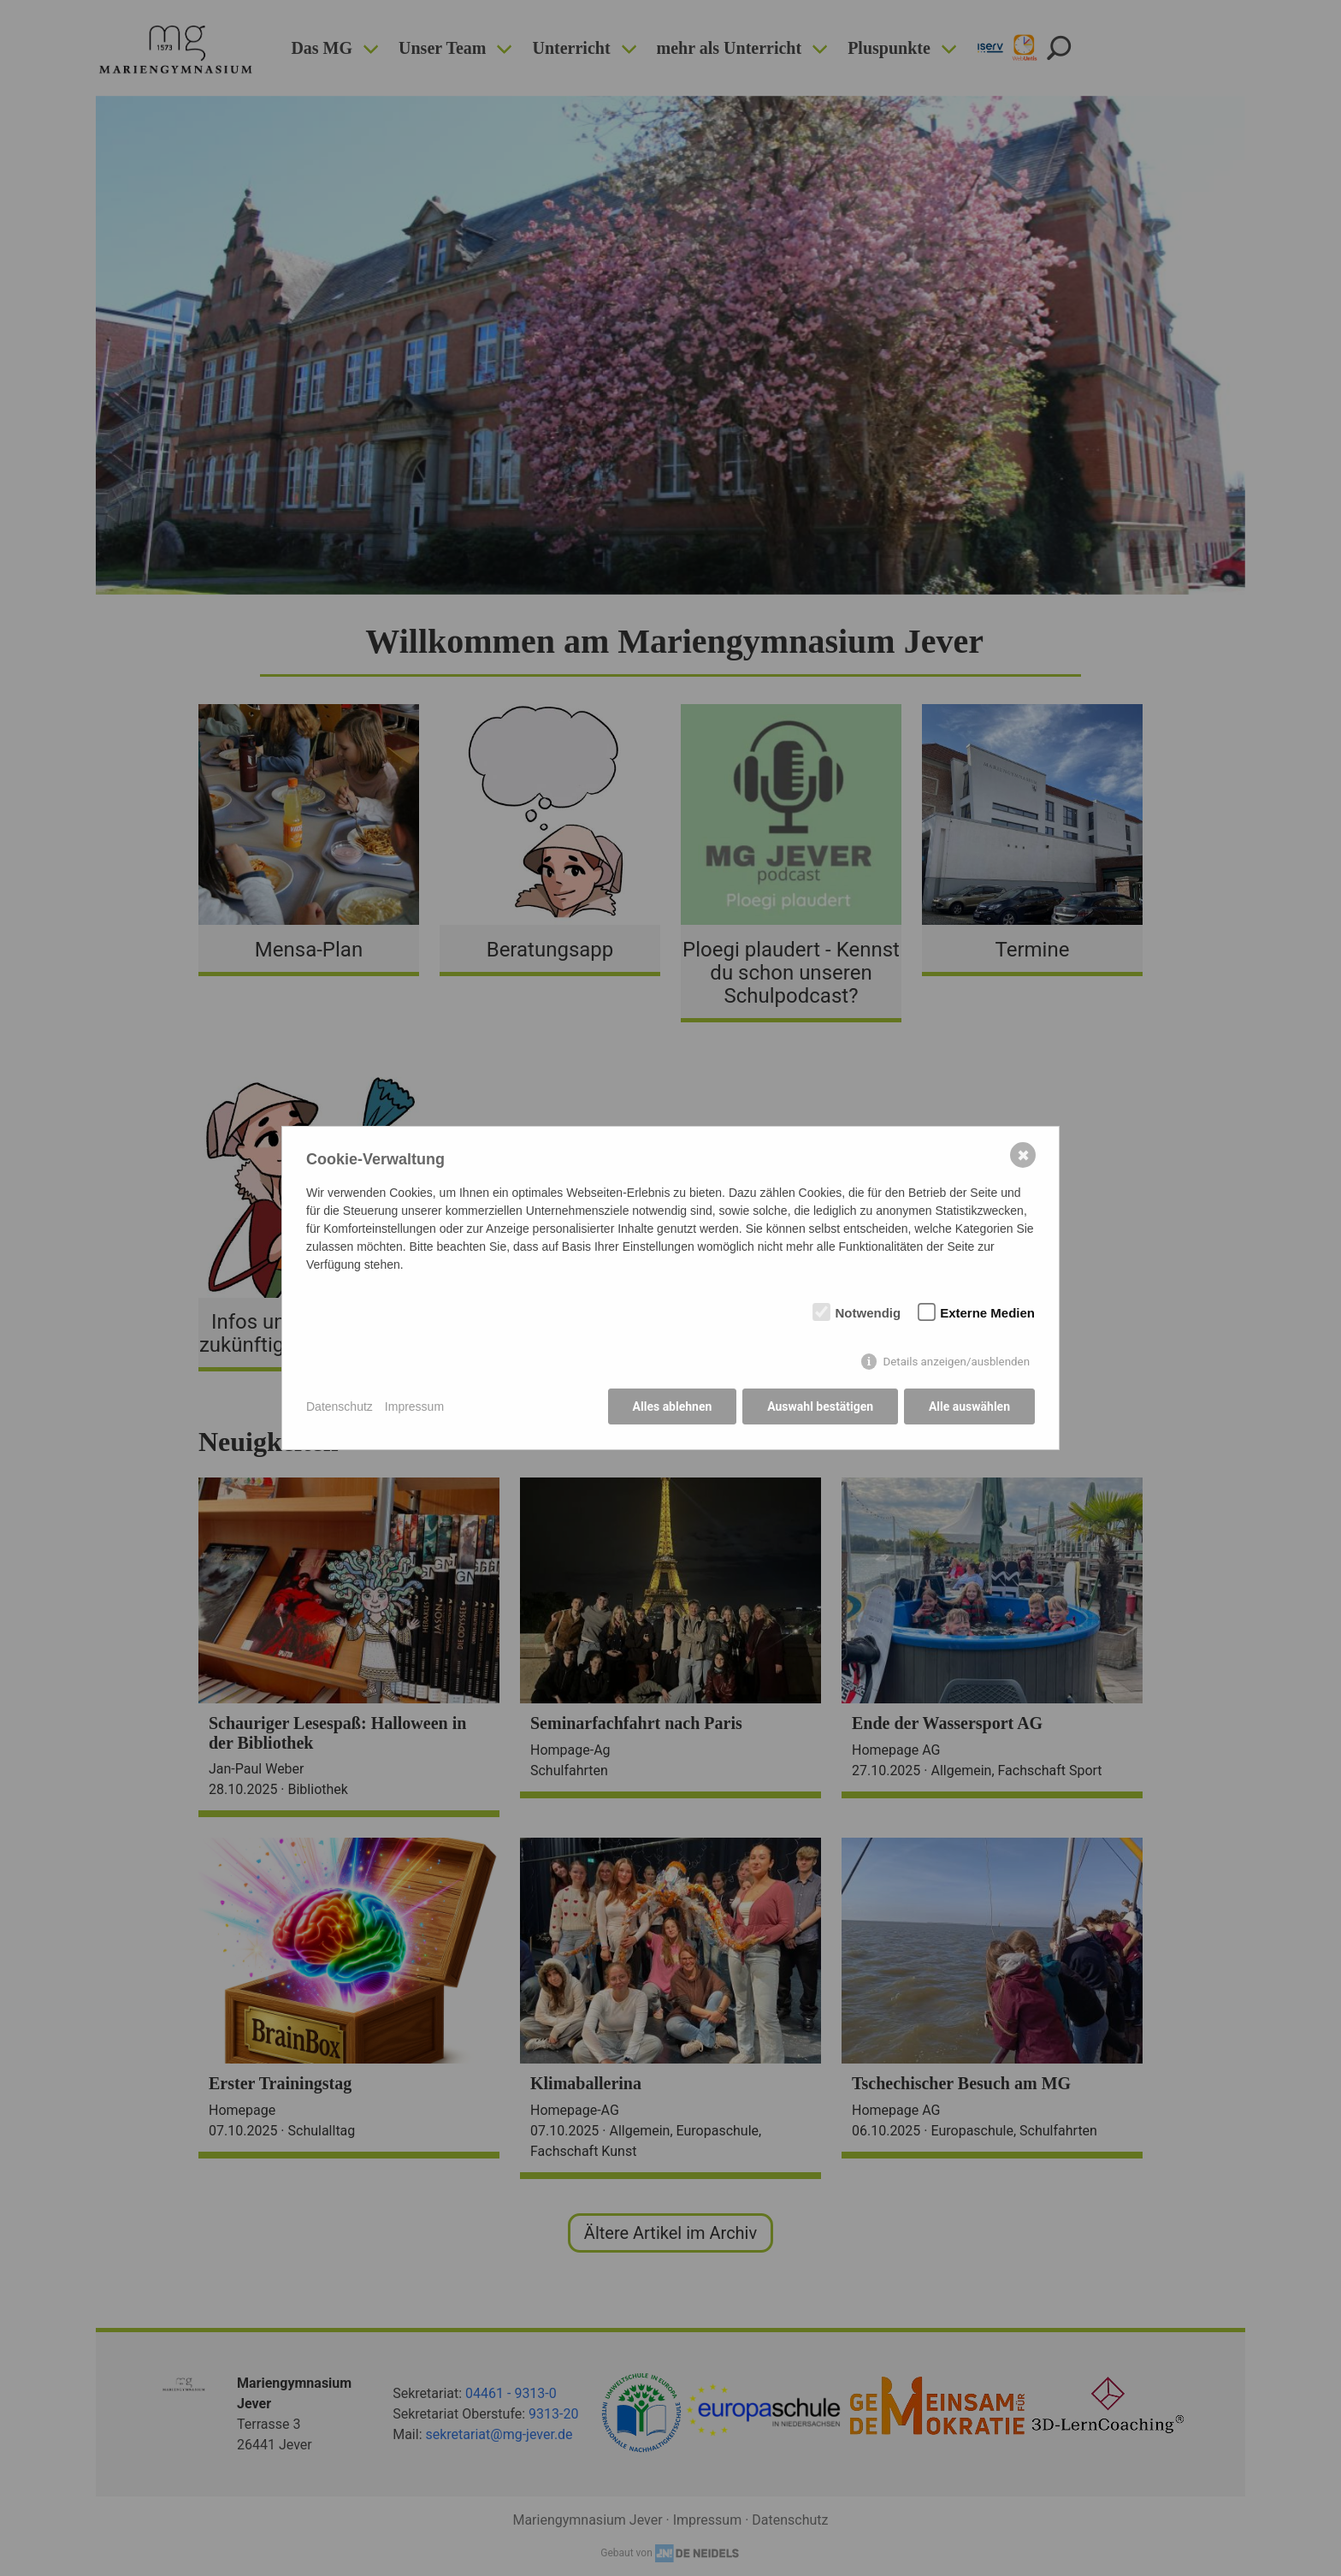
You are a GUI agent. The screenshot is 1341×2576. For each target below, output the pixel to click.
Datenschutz (339, 1406)
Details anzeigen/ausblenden (956, 1362)
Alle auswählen (969, 1407)
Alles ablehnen (672, 1407)
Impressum (414, 1406)
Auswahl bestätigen (820, 1407)
